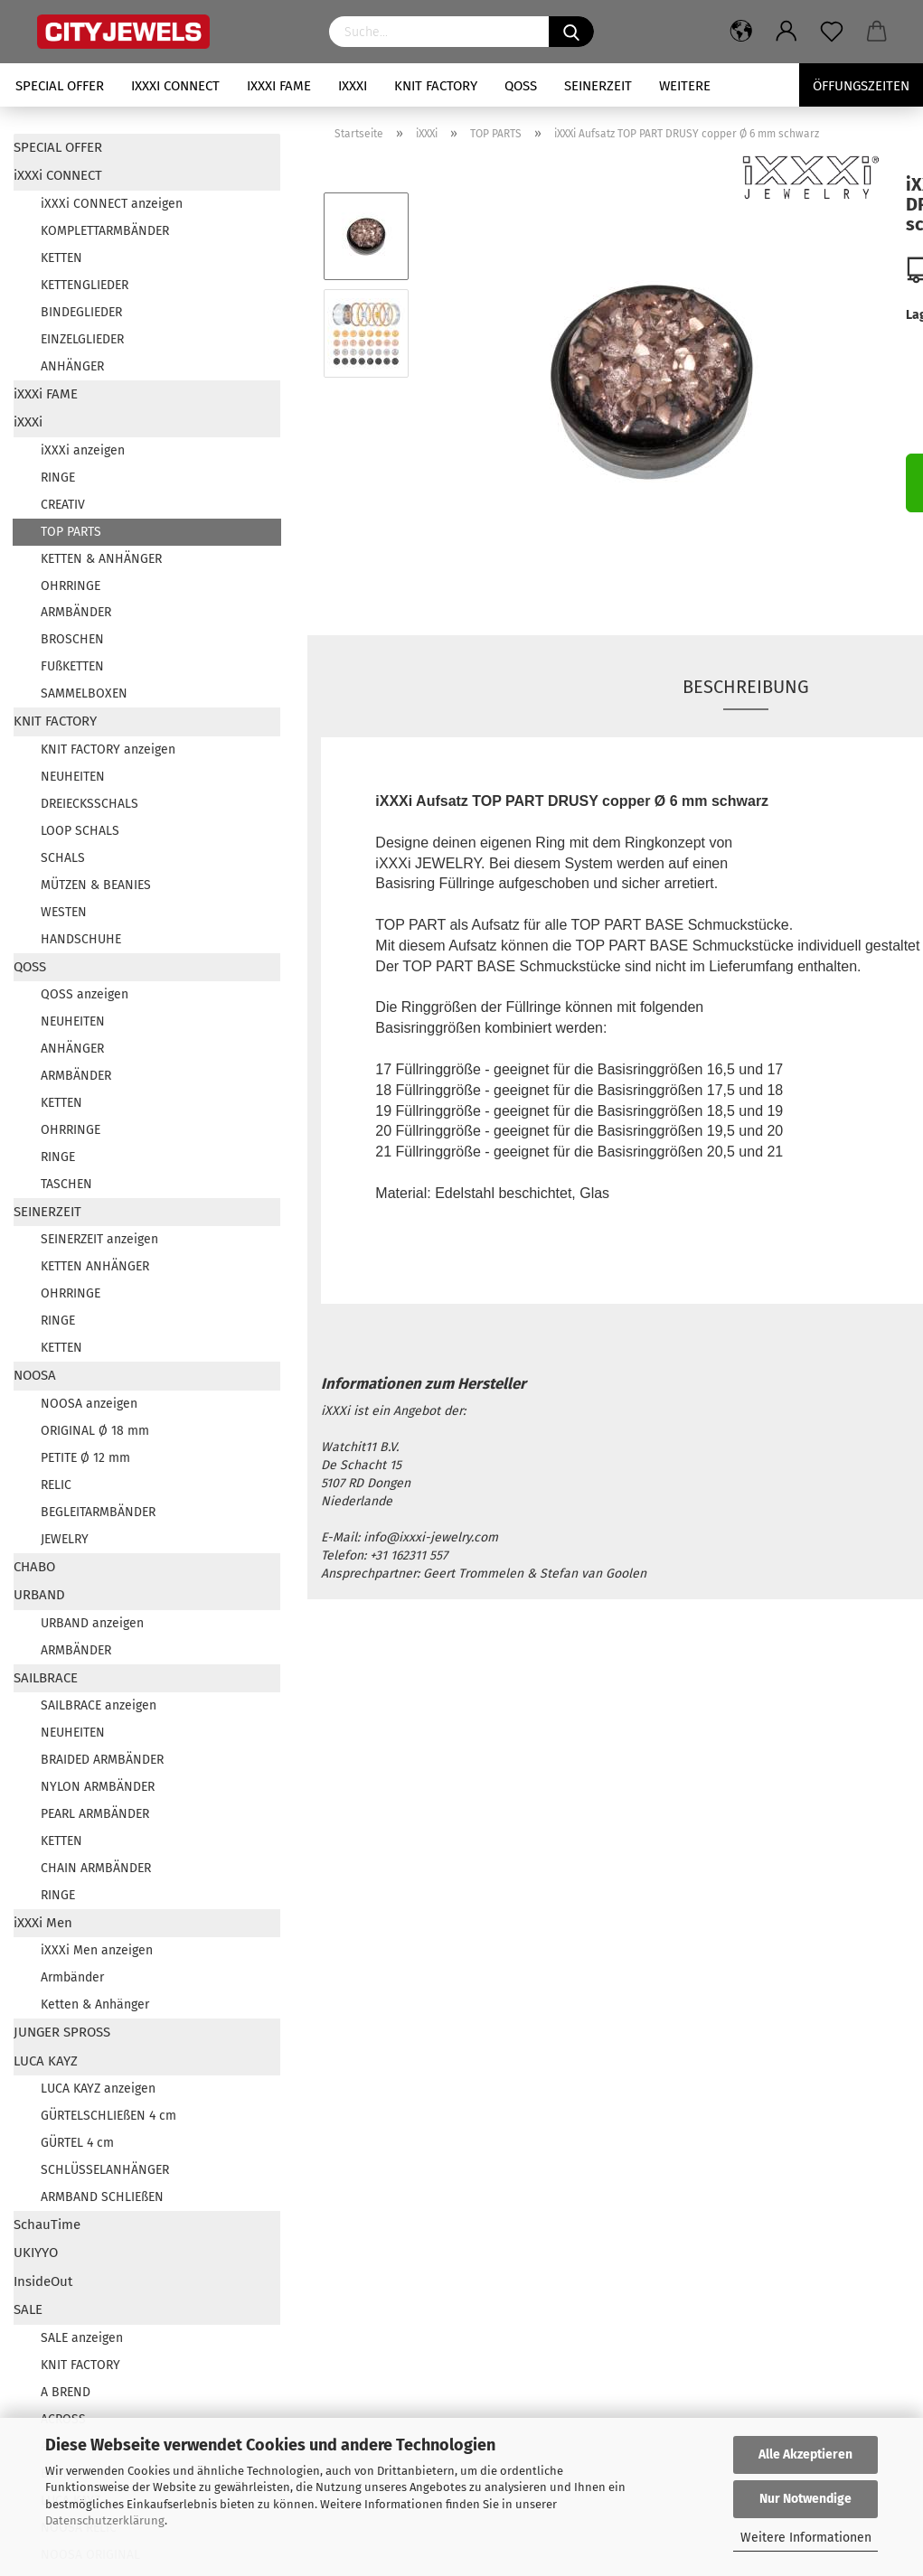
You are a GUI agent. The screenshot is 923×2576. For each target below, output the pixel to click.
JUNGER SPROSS (62, 2032)
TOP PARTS (71, 531)
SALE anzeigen (82, 2338)
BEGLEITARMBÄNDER (98, 1512)
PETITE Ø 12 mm (85, 1458)
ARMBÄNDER (76, 612)
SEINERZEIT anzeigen (99, 1239)
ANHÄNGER (72, 366)
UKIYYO (36, 2252)
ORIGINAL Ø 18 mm (95, 1430)
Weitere (685, 86)
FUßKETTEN (72, 666)
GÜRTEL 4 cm (77, 2142)
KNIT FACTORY (435, 86)
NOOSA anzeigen (89, 1403)
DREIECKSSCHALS (89, 803)
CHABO (34, 1567)
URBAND (39, 1595)
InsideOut (43, 2281)
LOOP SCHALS (80, 830)
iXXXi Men (43, 1923)
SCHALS (63, 858)
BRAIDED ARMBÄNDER (102, 1759)
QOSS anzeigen (84, 994)
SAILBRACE (46, 1678)
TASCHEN (66, 1184)
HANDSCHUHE (81, 939)
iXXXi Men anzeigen (97, 1950)
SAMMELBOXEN (84, 693)
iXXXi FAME (279, 86)
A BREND (65, 2392)
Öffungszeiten (861, 86)
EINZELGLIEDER (82, 339)
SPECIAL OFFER (59, 86)
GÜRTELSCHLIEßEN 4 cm (108, 2115)
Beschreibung (746, 687)
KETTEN (61, 258)
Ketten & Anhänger (95, 2004)
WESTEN (64, 912)
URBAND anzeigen (92, 1623)
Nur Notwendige (805, 2498)
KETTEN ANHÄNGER (95, 1266)
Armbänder (72, 1977)
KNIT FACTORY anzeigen (108, 749)
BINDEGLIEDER (81, 312)
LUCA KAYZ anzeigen (98, 2088)
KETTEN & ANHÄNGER (101, 559)
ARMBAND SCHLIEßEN (102, 2197)
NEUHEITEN (73, 776)
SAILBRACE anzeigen (98, 1705)
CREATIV (63, 504)
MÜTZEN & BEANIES (96, 885)
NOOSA (35, 1375)
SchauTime (47, 2224)
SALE (28, 2309)
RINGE (58, 477)
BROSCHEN (72, 639)
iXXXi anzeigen (83, 450)
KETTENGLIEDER (84, 285)
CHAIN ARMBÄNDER (96, 1868)
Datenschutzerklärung (105, 2520)
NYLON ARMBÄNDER (98, 1786)
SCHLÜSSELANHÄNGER (105, 2170)
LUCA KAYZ (46, 2061)
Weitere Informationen (805, 2537)
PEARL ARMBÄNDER (95, 1814)
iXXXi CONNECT (175, 86)
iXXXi (352, 86)
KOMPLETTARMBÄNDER (105, 231)
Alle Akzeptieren (805, 2454)
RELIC (56, 1485)
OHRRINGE (70, 586)
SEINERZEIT (598, 86)
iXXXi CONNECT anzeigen (112, 203)
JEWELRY (65, 1539)
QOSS (520, 86)
